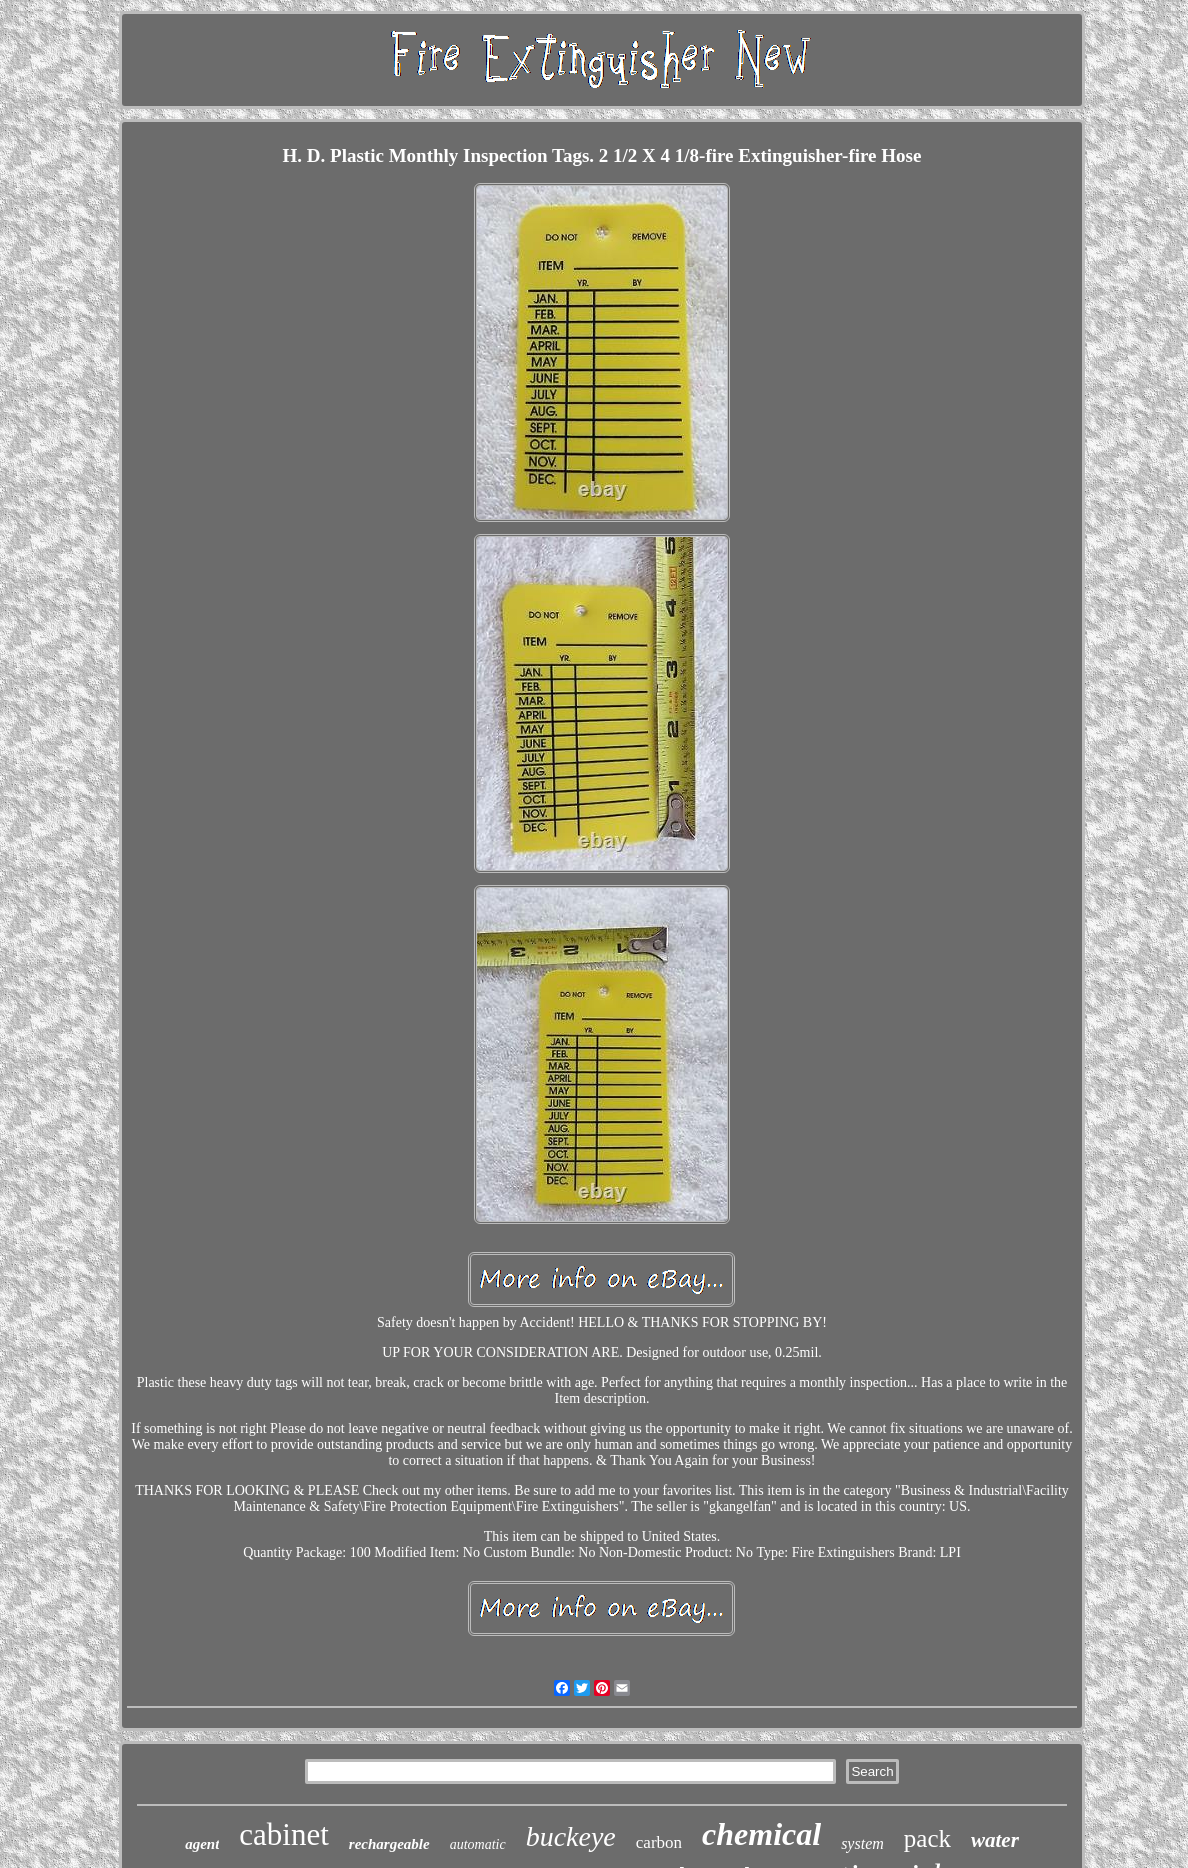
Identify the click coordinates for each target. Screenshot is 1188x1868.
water (995, 1840)
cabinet (284, 1834)
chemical (761, 1834)
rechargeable (389, 1844)
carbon (659, 1842)
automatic (478, 1844)
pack (927, 1838)
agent (202, 1844)
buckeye (571, 1836)
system (862, 1843)
